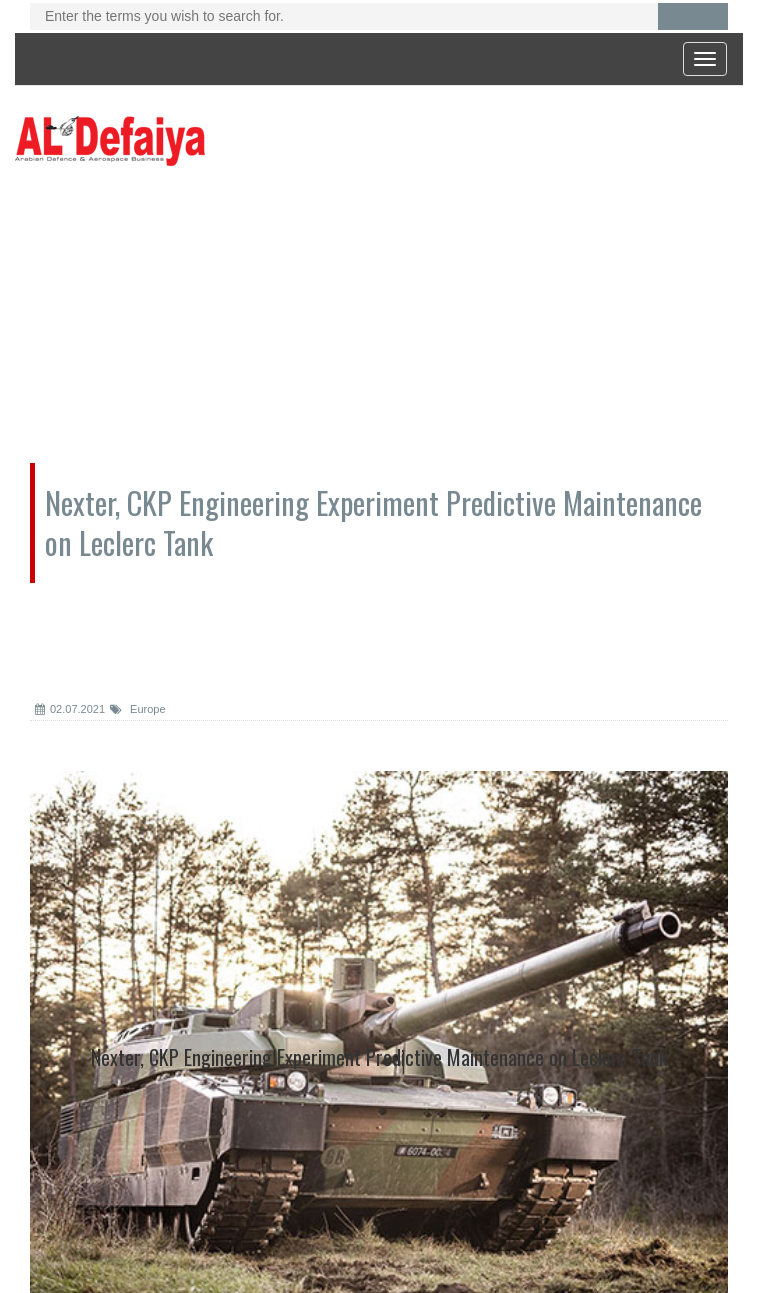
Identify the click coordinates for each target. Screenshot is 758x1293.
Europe (138, 709)
